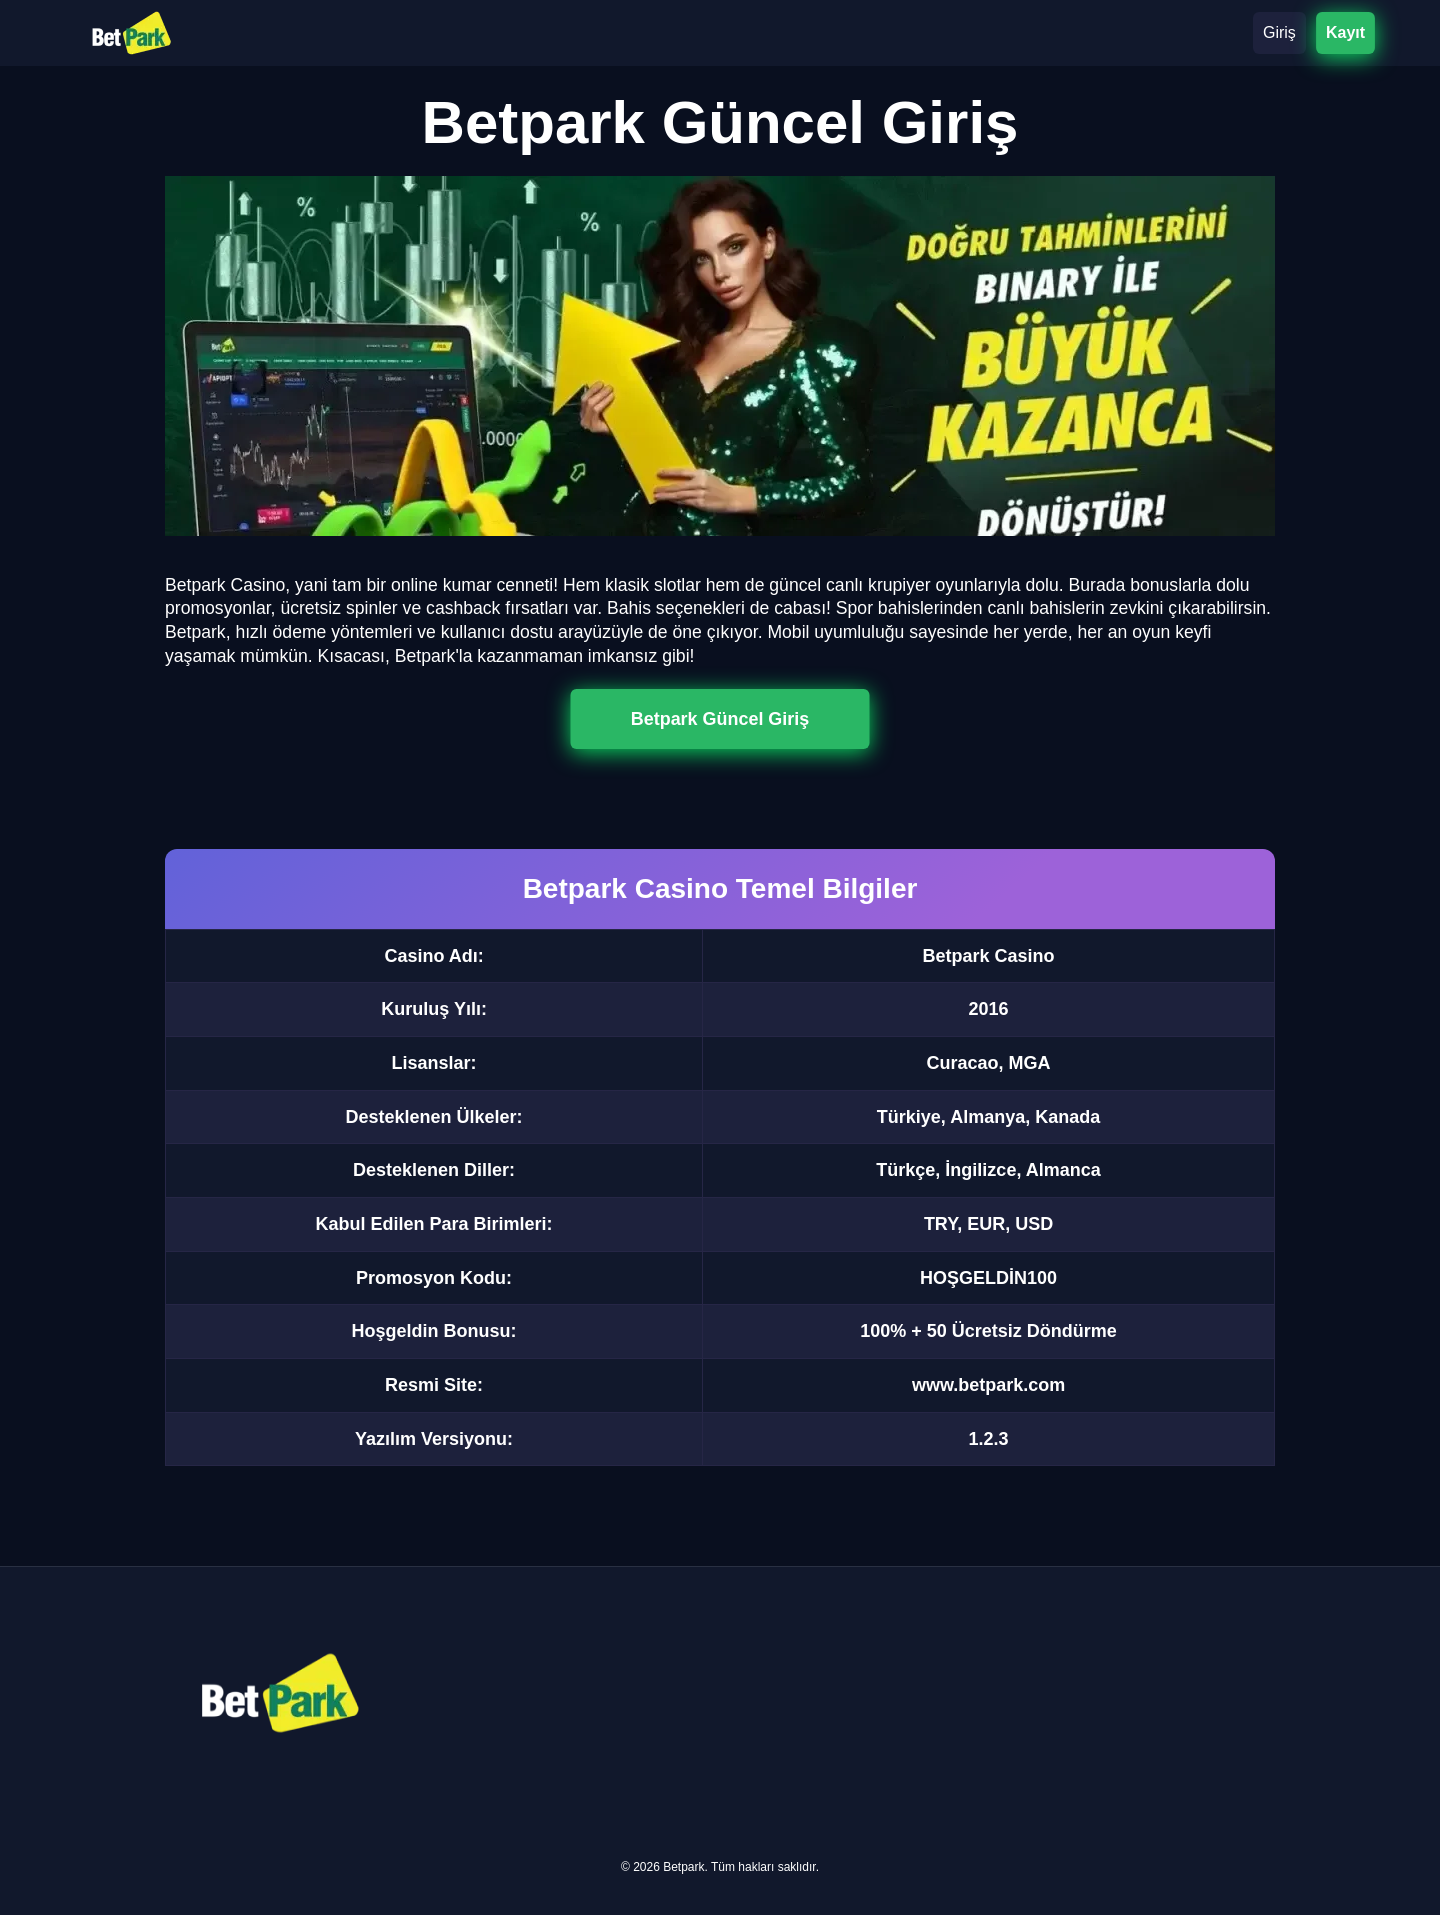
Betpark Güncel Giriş (720, 718)
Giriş (1279, 32)
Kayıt (1345, 32)
